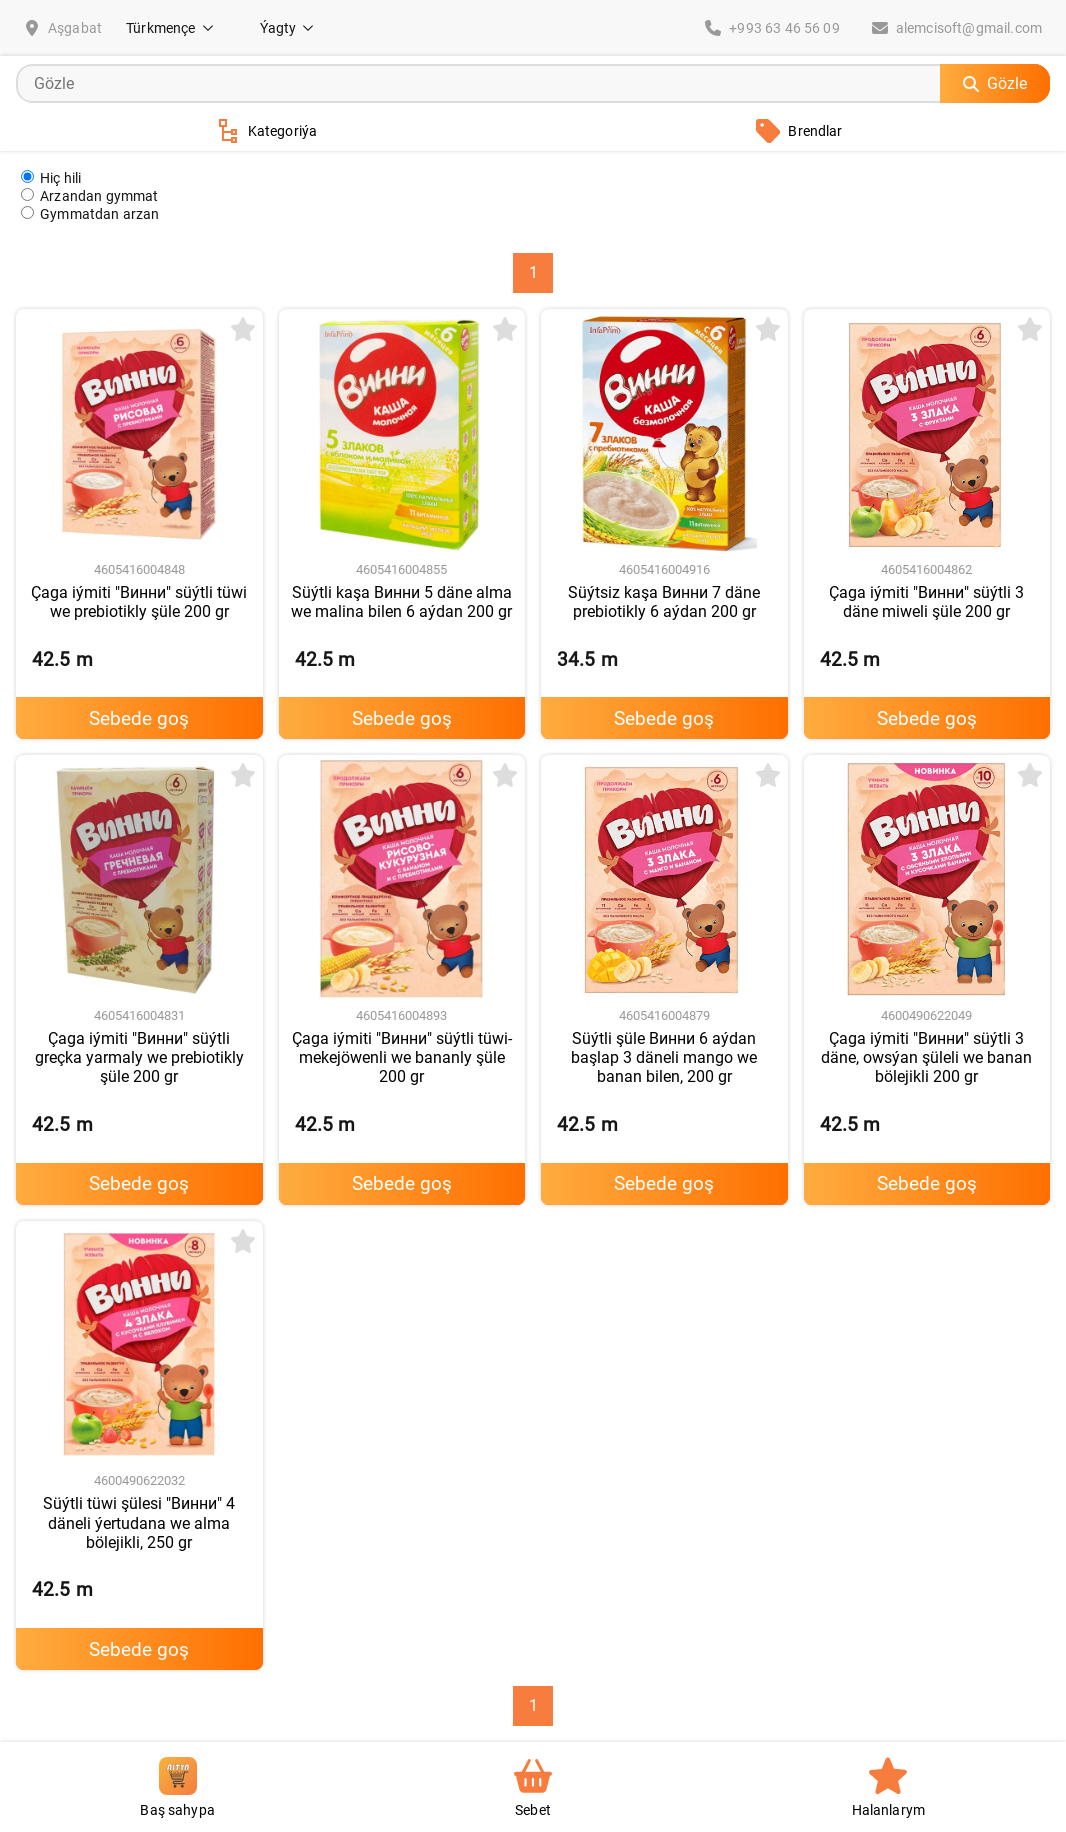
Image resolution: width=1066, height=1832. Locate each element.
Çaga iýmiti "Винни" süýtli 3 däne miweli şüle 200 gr (926, 602)
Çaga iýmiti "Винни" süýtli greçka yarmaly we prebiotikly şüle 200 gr (139, 1057)
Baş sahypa (177, 1787)
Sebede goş (139, 718)
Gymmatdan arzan (90, 213)
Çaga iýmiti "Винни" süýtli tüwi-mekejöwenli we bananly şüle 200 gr (402, 1057)
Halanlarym (889, 1787)
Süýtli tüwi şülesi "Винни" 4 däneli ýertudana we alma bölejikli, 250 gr (139, 1522)
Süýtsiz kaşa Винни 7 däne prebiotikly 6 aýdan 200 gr (664, 602)
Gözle (995, 83)
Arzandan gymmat (90, 195)
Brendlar (799, 131)
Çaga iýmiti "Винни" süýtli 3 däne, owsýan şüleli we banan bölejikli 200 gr (926, 1057)
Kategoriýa (267, 131)
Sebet (533, 1787)
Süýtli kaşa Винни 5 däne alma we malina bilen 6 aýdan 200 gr (401, 602)
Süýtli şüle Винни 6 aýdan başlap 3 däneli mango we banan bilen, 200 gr (664, 1057)
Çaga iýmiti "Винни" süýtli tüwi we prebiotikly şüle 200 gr (139, 602)
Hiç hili (51, 177)
